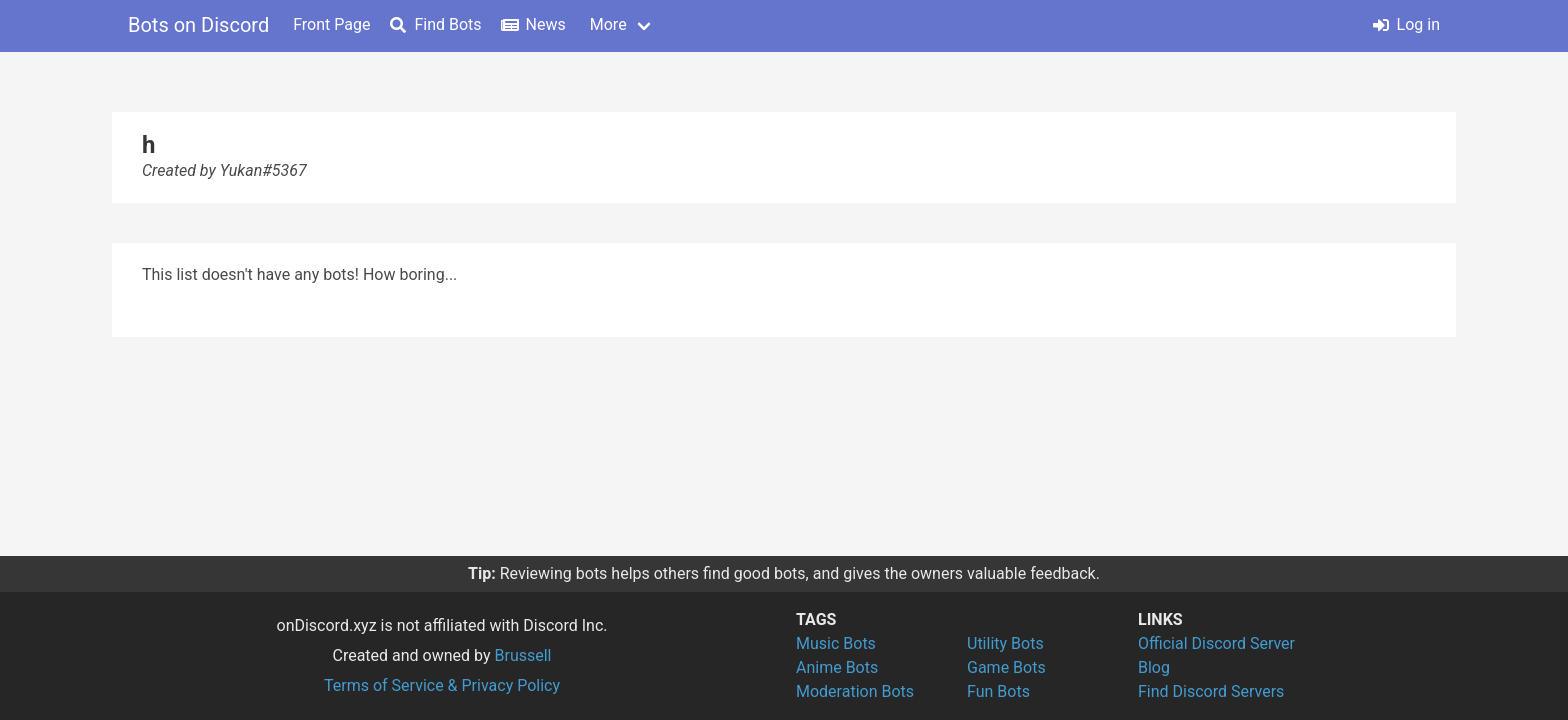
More (608, 24)
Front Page (331, 24)
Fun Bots (998, 691)
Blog (1154, 667)
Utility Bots (1005, 643)
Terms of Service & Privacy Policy (442, 685)
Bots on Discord (198, 25)
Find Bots (435, 24)
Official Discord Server (1216, 643)
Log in (1406, 24)
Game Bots (1006, 667)
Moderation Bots (855, 691)
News (534, 24)
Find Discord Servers (1211, 691)
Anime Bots (837, 667)
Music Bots (836, 643)
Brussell (523, 655)
